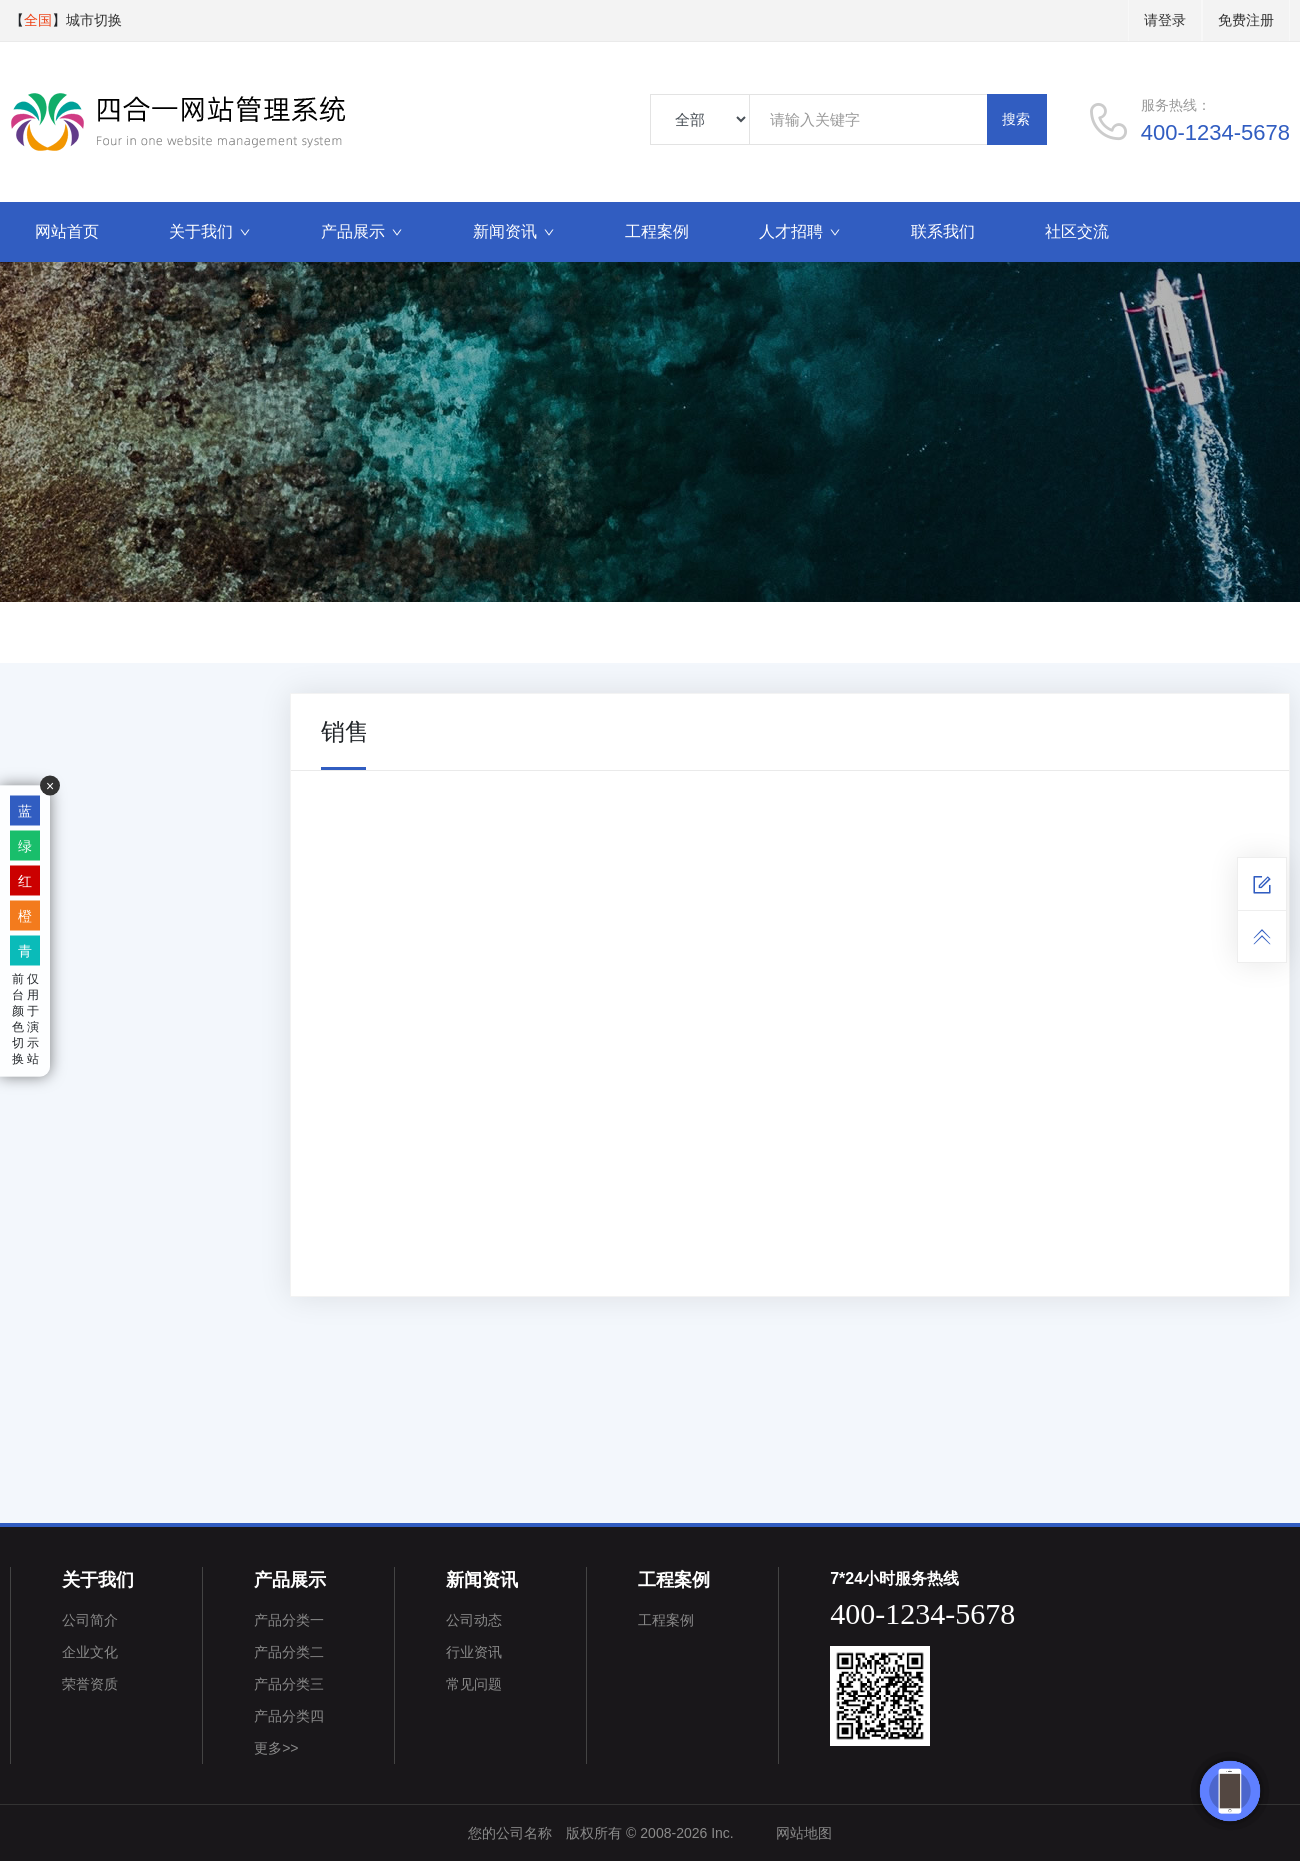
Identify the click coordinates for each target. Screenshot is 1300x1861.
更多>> (276, 1748)
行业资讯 (474, 1652)
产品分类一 (289, 1620)
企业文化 (90, 1652)
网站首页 (67, 231)
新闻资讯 (514, 231)
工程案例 (657, 231)
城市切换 (94, 20)
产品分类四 (289, 1716)
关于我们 (210, 231)
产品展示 (362, 231)
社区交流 (1077, 231)
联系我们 (943, 231)
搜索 (1016, 119)
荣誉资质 (90, 1684)
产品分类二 (289, 1652)
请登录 (1165, 20)
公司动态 (474, 1620)
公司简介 (90, 1620)
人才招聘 (800, 231)
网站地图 (804, 1833)
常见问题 (474, 1684)
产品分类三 (289, 1684)
